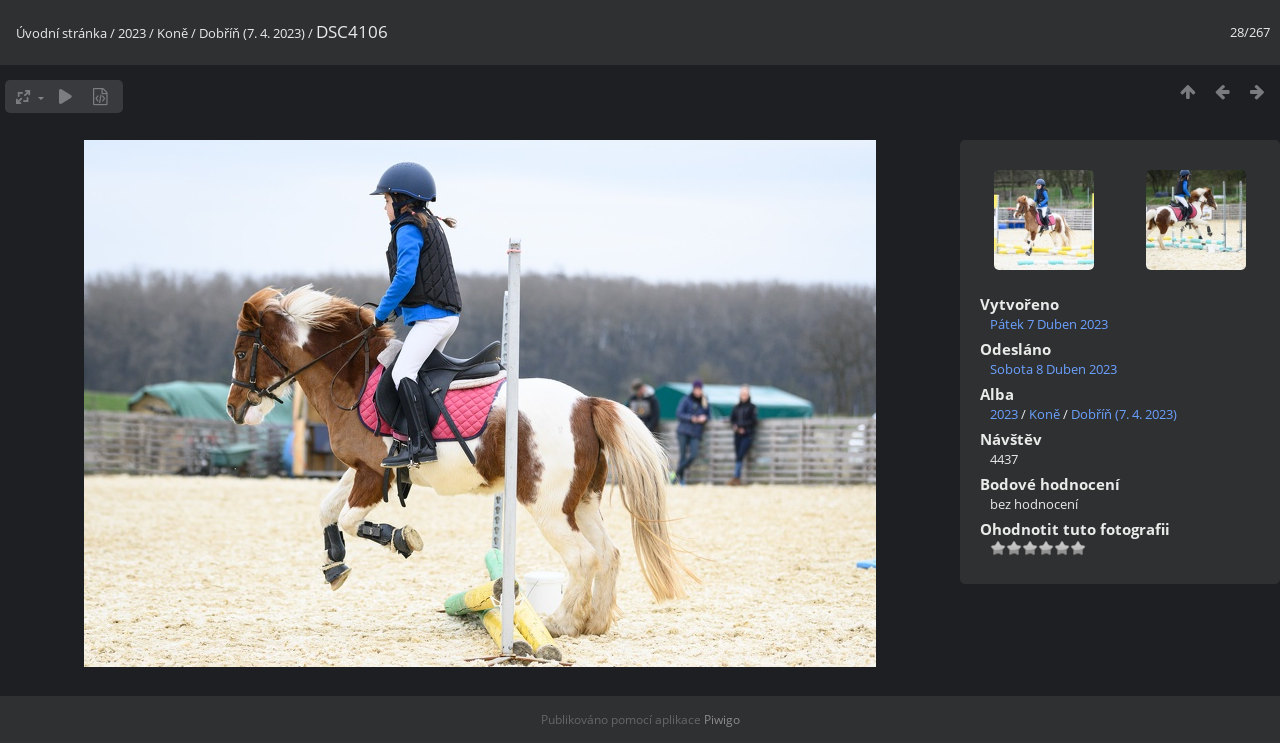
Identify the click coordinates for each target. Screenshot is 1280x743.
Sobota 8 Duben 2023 (1053, 369)
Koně (172, 33)
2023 (132, 33)
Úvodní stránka (61, 33)
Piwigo (722, 719)
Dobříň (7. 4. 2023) (252, 33)
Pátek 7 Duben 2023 (1049, 324)
